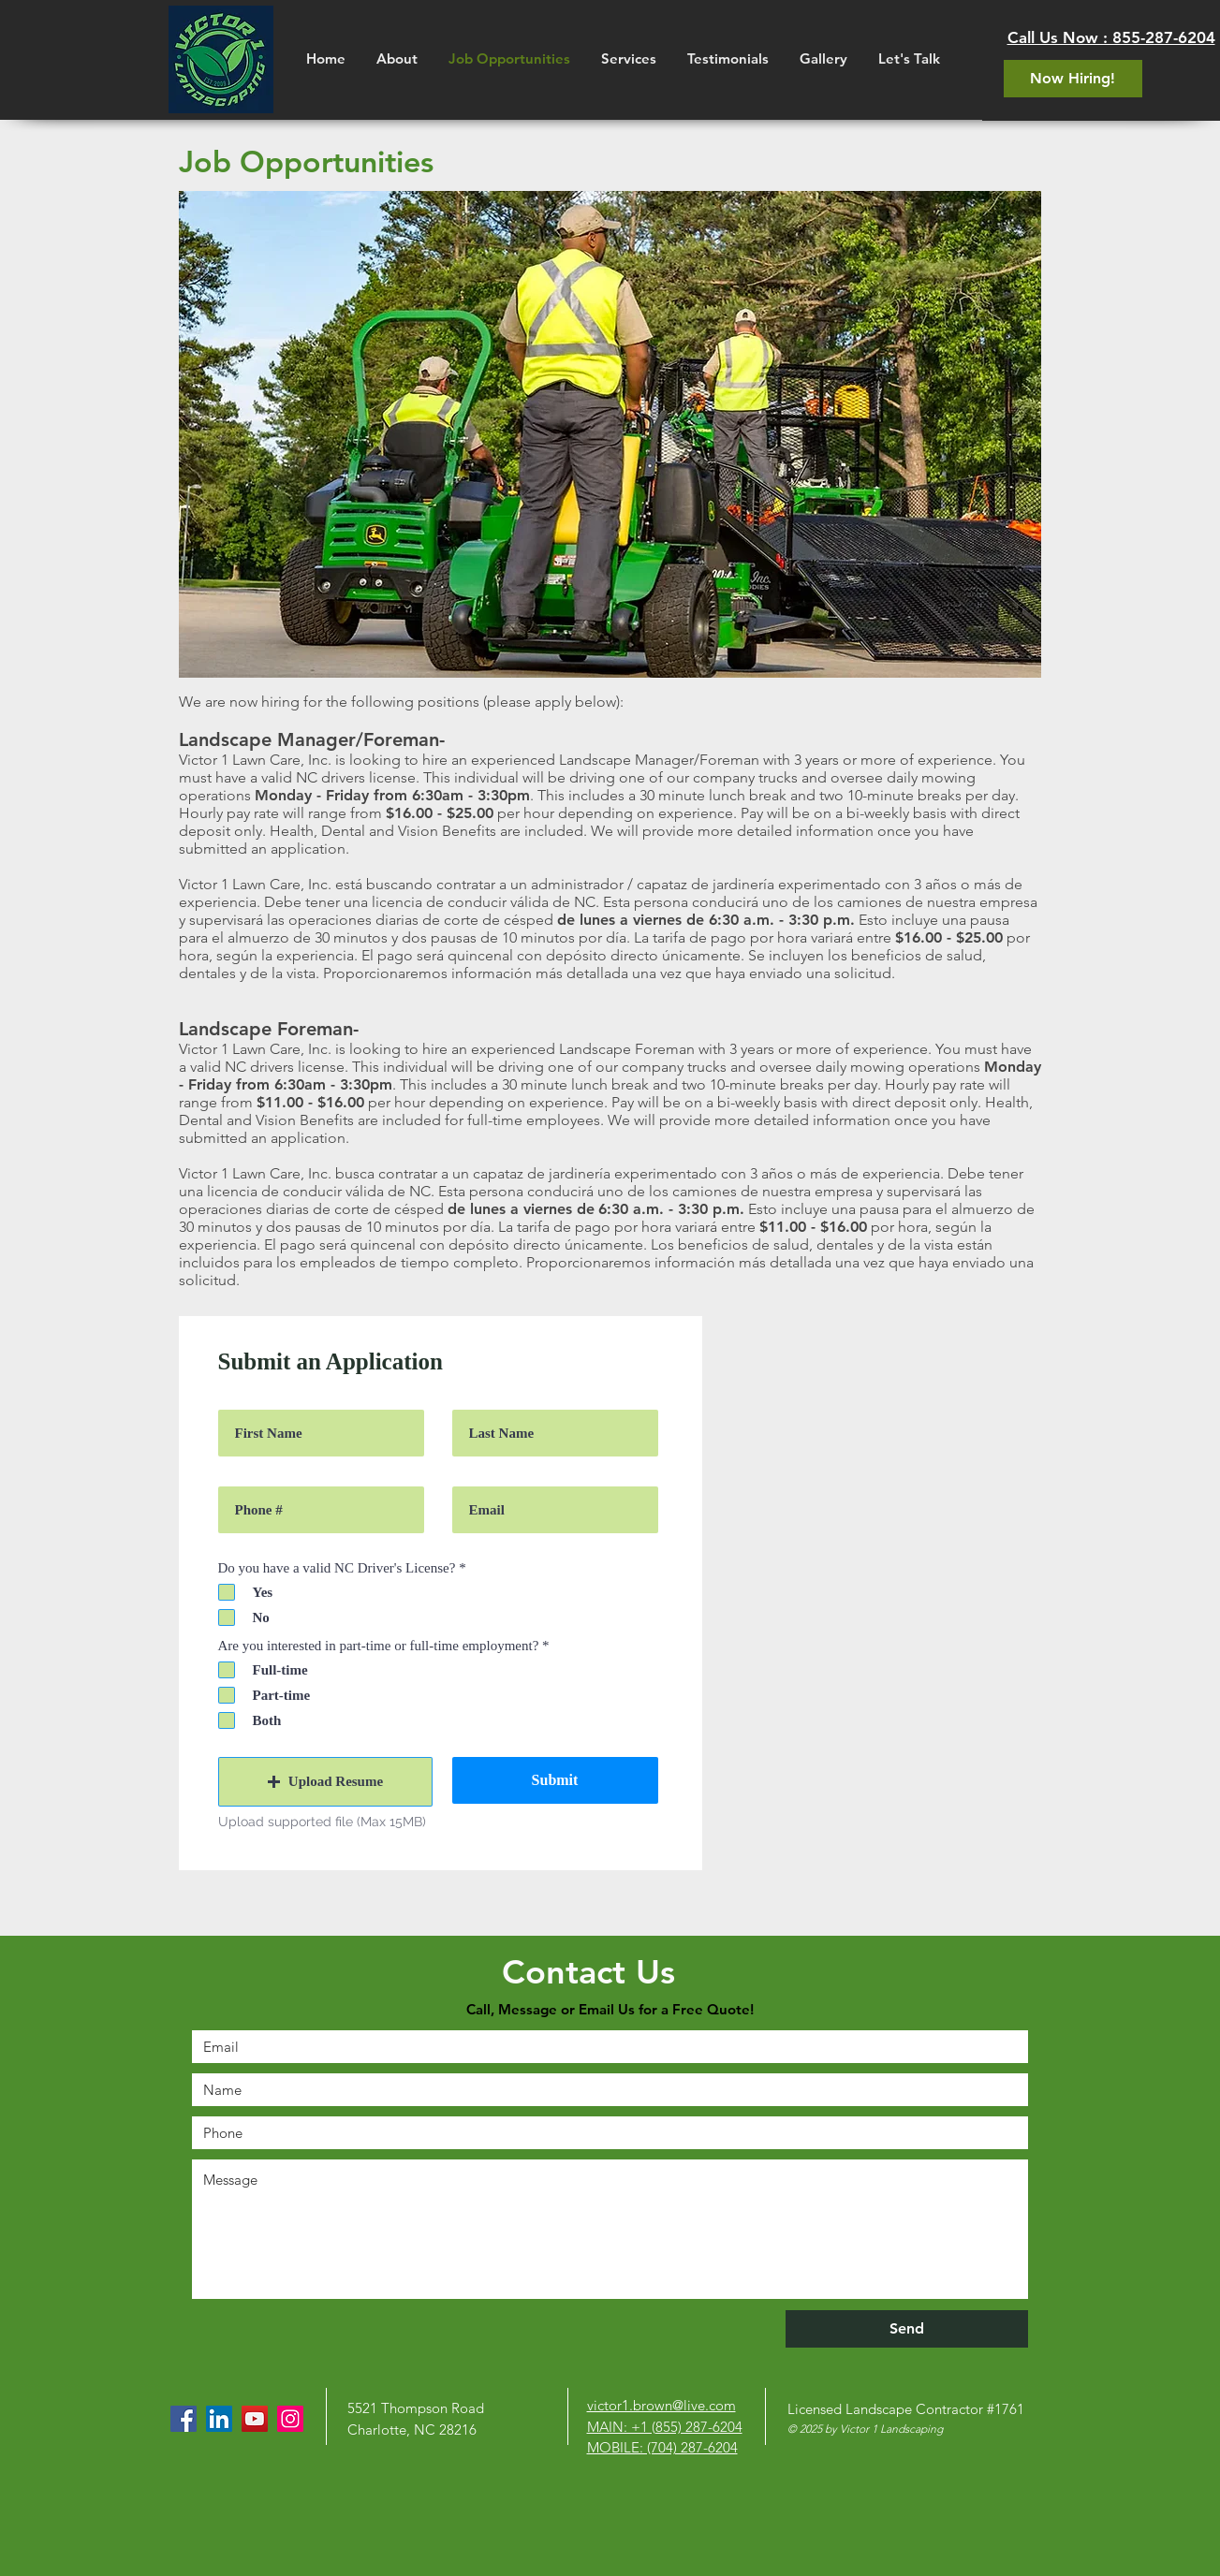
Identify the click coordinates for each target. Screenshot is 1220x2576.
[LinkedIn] (219, 2419)
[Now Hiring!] (1073, 78)
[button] (325, 1782)
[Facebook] (183, 2419)
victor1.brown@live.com (661, 2405)
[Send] (907, 2329)
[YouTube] (255, 2419)
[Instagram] (290, 2419)
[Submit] (555, 1780)
